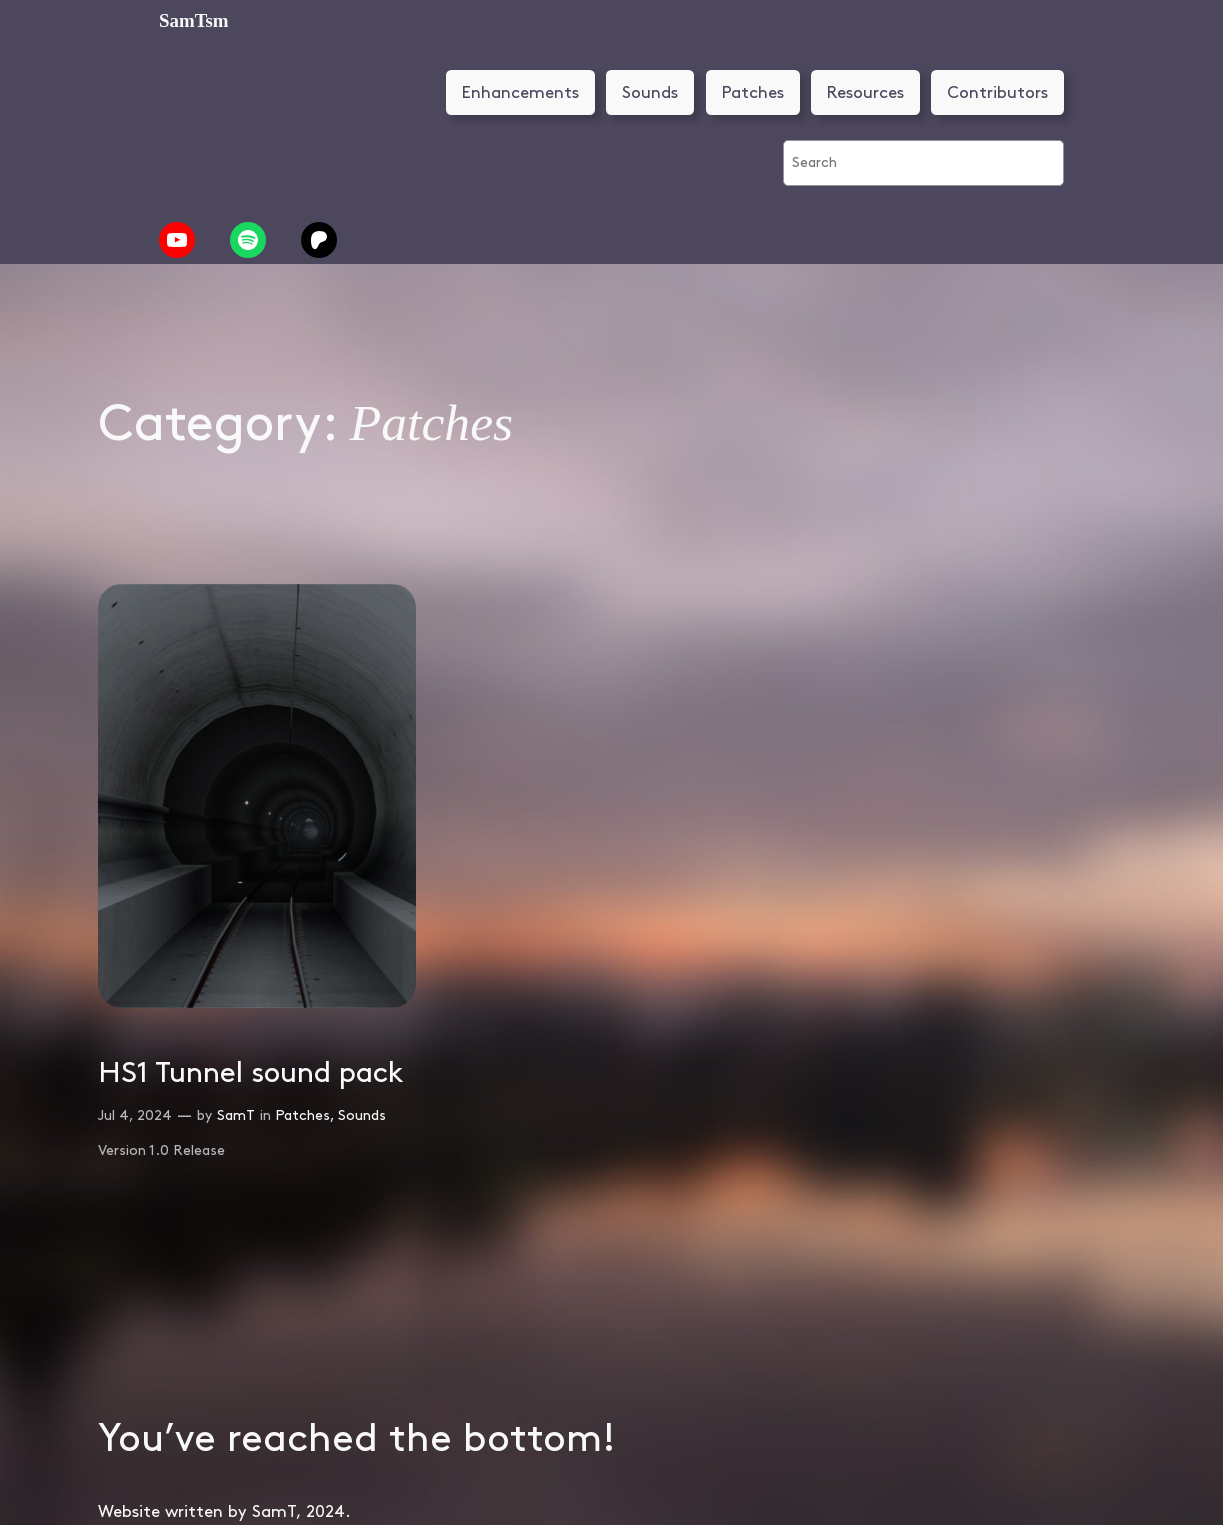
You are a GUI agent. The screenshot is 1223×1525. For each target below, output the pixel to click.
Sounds (650, 93)
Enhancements (520, 93)
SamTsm (194, 20)
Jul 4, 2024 (135, 1115)
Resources (865, 93)
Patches (753, 93)
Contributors (997, 93)
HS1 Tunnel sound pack (251, 1073)
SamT (236, 1115)
